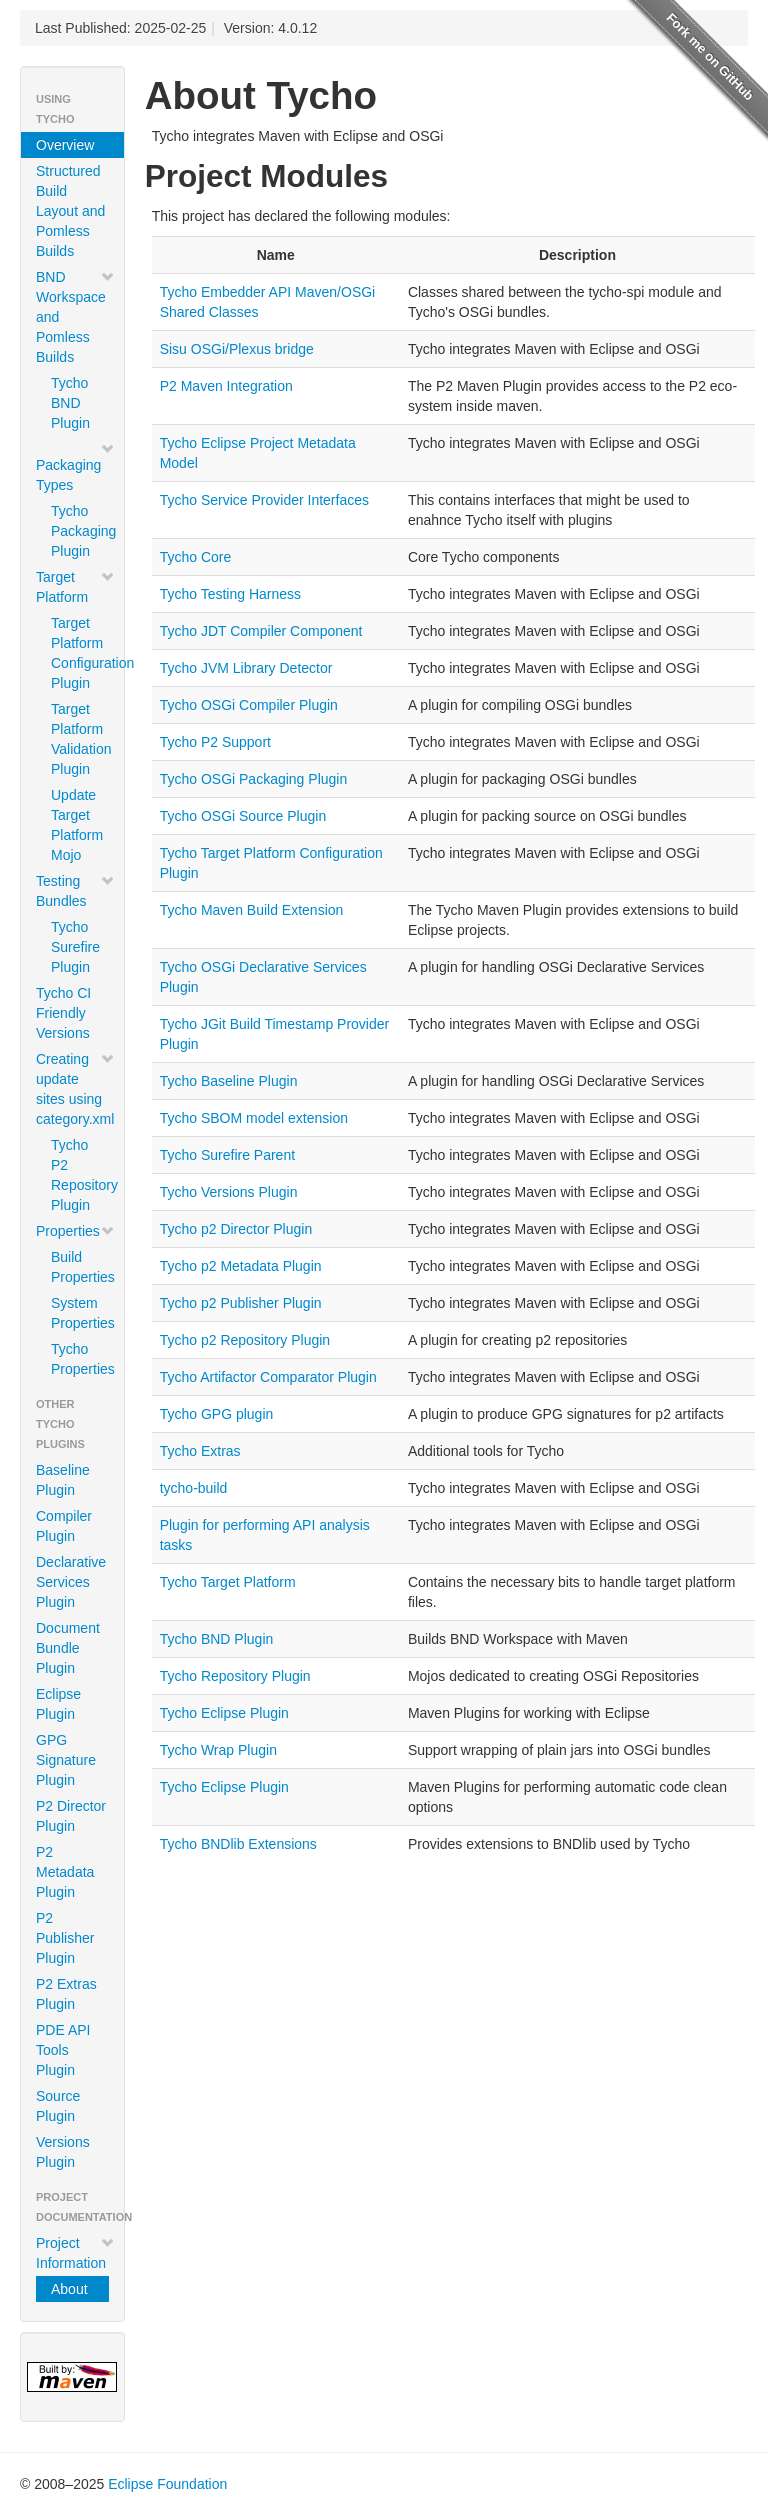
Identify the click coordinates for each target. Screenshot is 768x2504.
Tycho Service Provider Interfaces (264, 500)
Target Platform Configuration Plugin (80, 653)
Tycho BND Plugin (70, 403)
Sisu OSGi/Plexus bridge (237, 349)
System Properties (80, 1313)
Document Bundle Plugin (68, 1648)
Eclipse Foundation (167, 2484)
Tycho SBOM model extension (254, 1118)
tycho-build (194, 1488)
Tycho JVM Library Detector (246, 668)
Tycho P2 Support (215, 742)
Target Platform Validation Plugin (80, 739)
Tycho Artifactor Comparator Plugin (268, 1377)
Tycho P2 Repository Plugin (80, 1175)
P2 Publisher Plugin (65, 1938)
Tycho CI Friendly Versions (63, 1013)
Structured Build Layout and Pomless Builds (70, 211)
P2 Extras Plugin (66, 1994)
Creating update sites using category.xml (75, 1089)
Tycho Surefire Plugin (75, 947)
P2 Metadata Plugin (65, 1872)
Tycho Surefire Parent (227, 1155)
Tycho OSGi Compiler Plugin (249, 705)
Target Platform (75, 587)
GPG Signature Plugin (66, 1760)
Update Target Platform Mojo (77, 825)
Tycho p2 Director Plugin (236, 1229)
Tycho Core (196, 557)
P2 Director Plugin (71, 1816)
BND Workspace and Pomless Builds (75, 317)
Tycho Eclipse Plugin (224, 1713)
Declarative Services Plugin (71, 1582)
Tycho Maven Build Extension (252, 910)
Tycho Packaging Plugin (80, 531)
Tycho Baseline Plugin (229, 1081)
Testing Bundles (75, 891)
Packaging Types (75, 467)
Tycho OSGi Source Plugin (243, 816)
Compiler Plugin (64, 1526)
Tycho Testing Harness (230, 594)
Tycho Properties (80, 1359)
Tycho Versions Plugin (229, 1192)
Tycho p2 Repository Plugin (245, 1340)
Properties (75, 1231)
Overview (65, 145)
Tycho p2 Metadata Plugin (241, 1266)
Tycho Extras (200, 1451)
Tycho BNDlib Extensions (238, 1844)
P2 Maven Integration (226, 386)
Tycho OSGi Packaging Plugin (254, 779)
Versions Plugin (63, 2152)
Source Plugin (58, 2106)
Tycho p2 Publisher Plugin (241, 1303)
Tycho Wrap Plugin (218, 1750)
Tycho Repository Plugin (235, 1676)
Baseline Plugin (63, 1480)
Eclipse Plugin (58, 1704)
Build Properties (80, 1267)
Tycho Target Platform (228, 1582)
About (69, 2289)
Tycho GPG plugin (217, 1414)
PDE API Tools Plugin (63, 2050)
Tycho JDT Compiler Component (261, 631)
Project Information (75, 2253)
